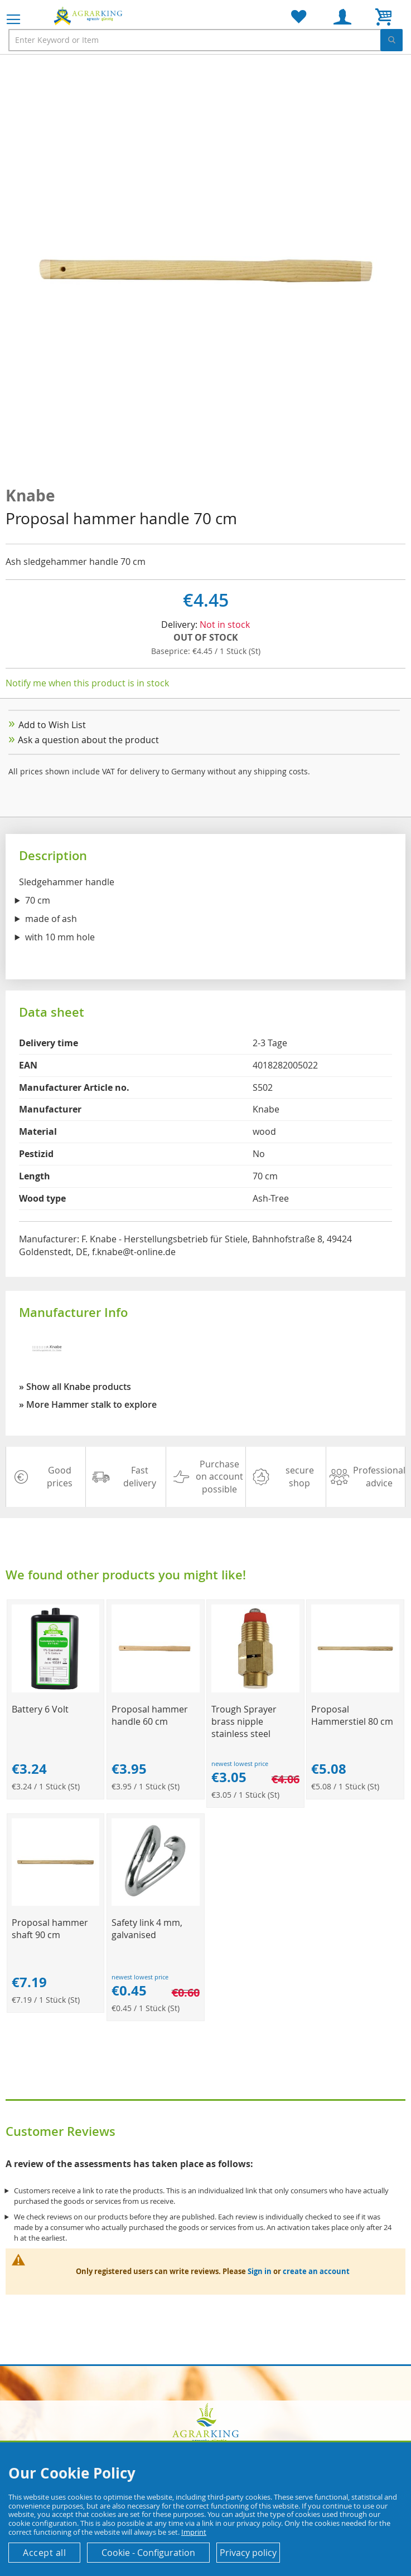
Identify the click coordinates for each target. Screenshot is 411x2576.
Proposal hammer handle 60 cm (150, 1715)
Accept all (44, 2552)
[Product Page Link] (56, 1689)
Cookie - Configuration (148, 2552)
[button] (28, 271)
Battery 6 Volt (40, 1709)
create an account (316, 2271)
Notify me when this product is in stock (87, 683)
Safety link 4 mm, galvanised (147, 1928)
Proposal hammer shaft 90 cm (50, 1928)
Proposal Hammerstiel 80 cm (352, 1715)
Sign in (260, 2271)
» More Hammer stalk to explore (88, 1404)
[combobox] (205, 40)
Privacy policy (248, 2552)
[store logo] (89, 15)
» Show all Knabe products (75, 1386)
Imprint (193, 2532)
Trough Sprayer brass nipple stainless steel (244, 1721)
